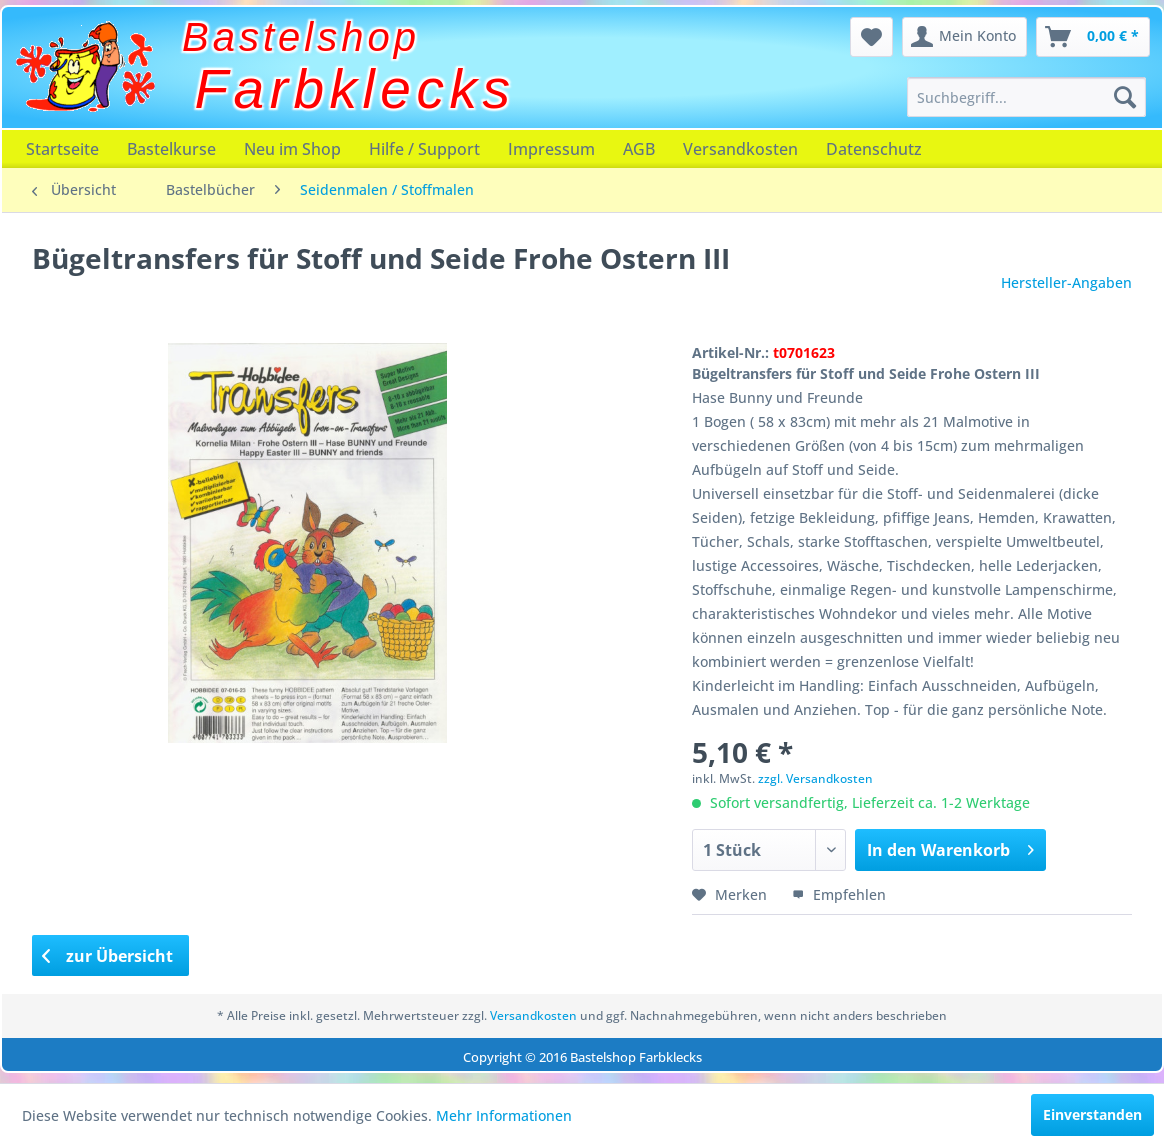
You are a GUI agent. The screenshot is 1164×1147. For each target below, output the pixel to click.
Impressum (551, 149)
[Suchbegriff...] (1026, 97)
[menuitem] (1026, 97)
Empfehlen (839, 894)
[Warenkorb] (1093, 37)
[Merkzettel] (871, 37)
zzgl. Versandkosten (815, 778)
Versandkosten (740, 149)
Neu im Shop (292, 149)
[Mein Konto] (964, 37)
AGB (639, 149)
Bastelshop (301, 37)
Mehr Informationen (504, 1115)
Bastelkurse (171, 149)
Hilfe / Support (424, 149)
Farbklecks (355, 89)
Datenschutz (874, 149)
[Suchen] (1125, 97)
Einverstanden (1092, 1114)
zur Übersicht (108, 956)
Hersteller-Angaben (1066, 282)
